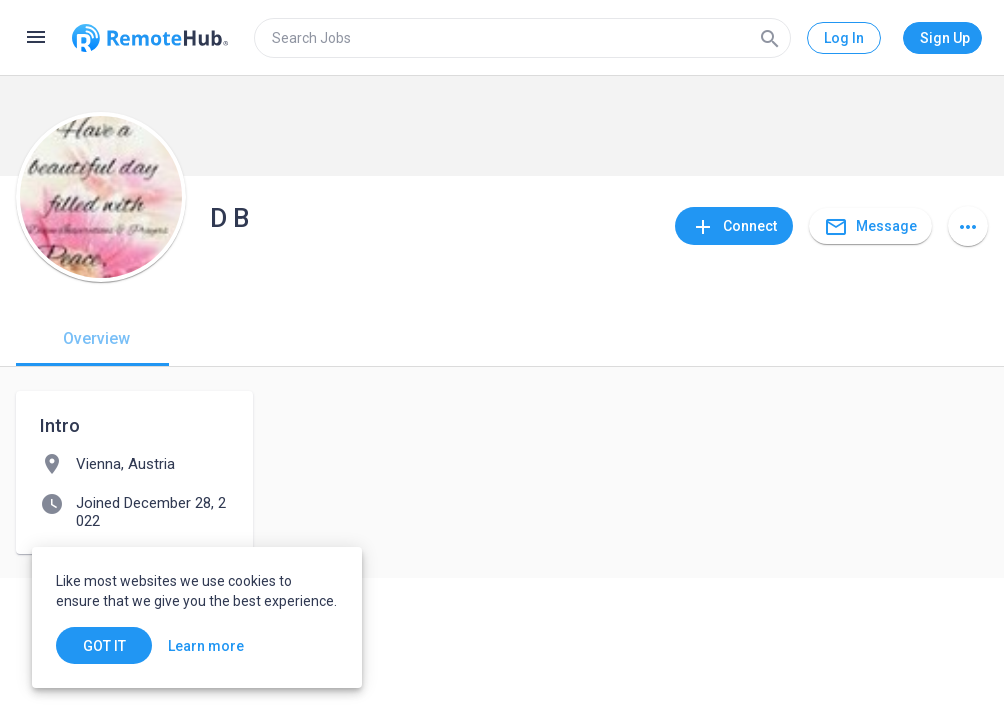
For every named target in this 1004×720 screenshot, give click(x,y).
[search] (522, 38)
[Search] (770, 38)
